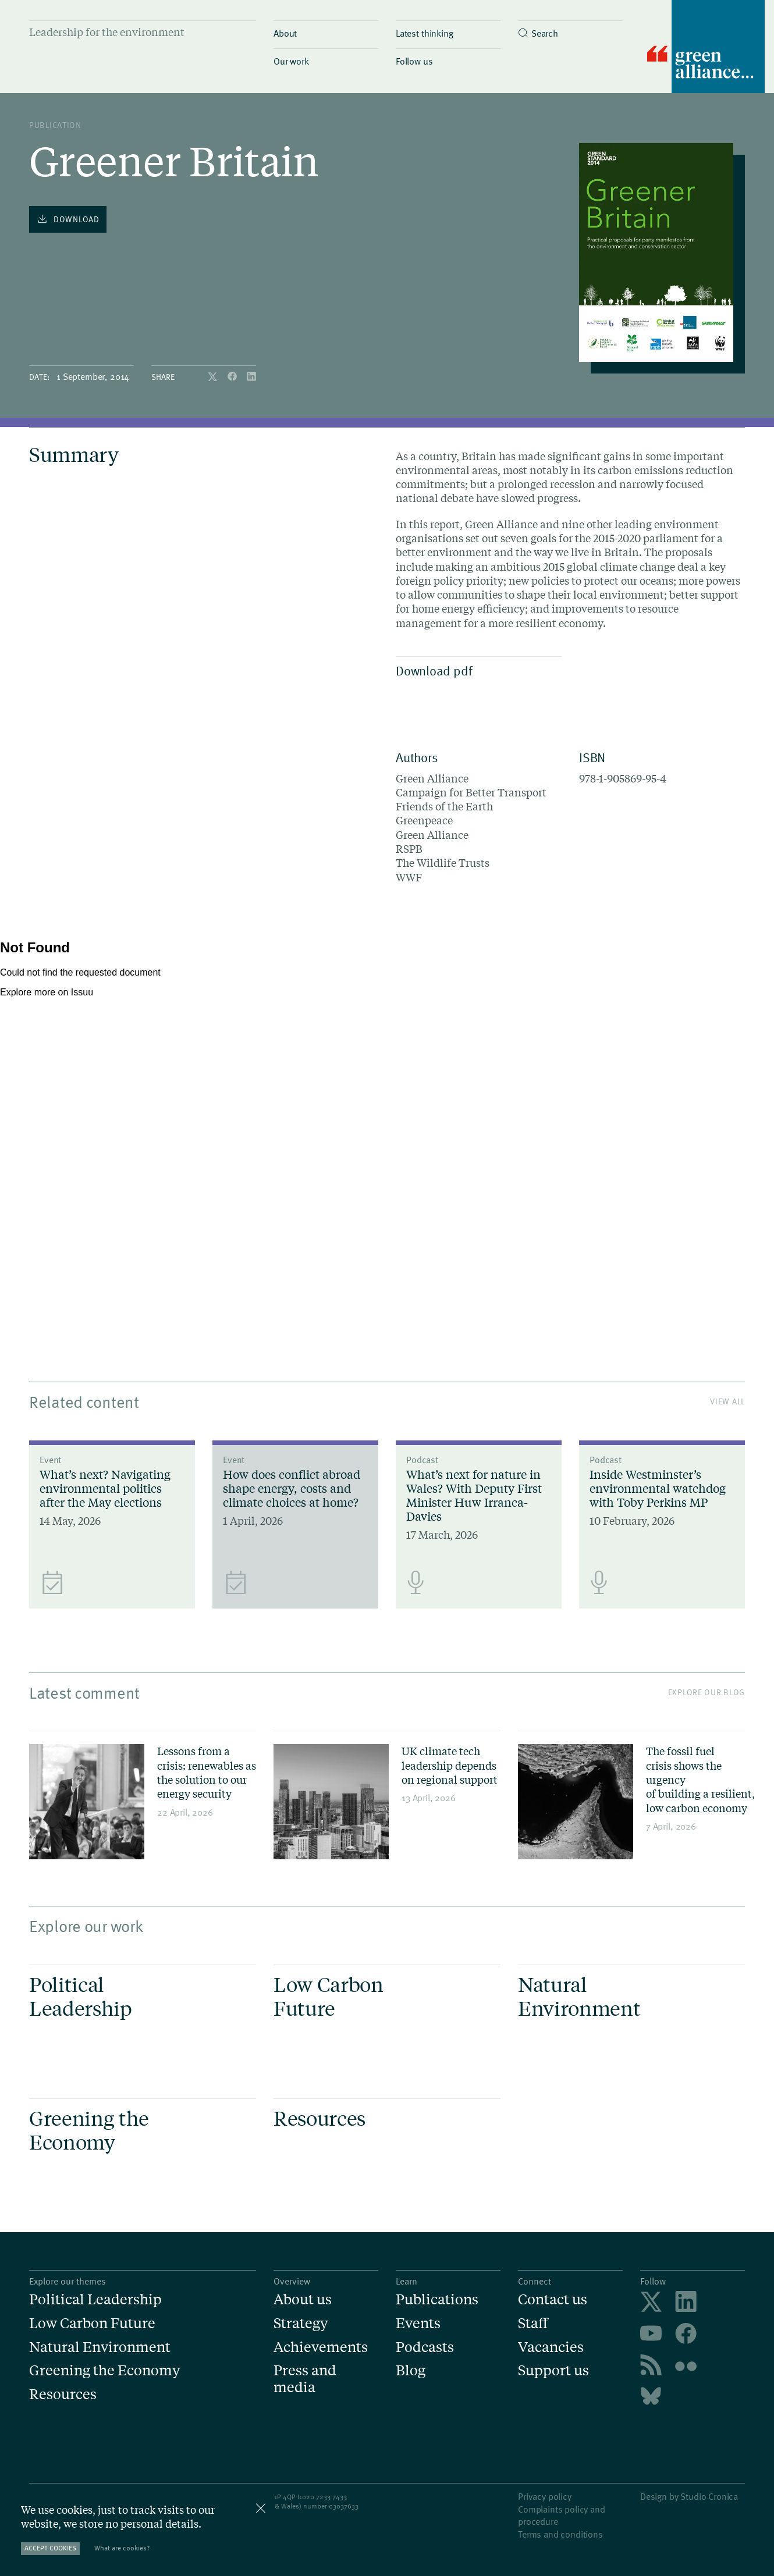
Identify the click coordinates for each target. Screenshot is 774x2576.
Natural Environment (100, 2347)
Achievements (321, 2347)
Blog (410, 2370)
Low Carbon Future (92, 2323)
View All (727, 1401)
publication (55, 124)
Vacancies (551, 2347)
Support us (553, 2370)
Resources (63, 2394)
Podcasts (425, 2347)
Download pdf (476, 670)
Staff (533, 2323)
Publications (437, 2299)
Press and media (305, 2379)
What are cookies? (122, 2547)
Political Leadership (95, 2299)
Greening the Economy (104, 2370)
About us (303, 2299)
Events (418, 2323)
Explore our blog (706, 1692)
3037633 (345, 2506)
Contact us (552, 2299)
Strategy (301, 2323)
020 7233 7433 (324, 2496)
